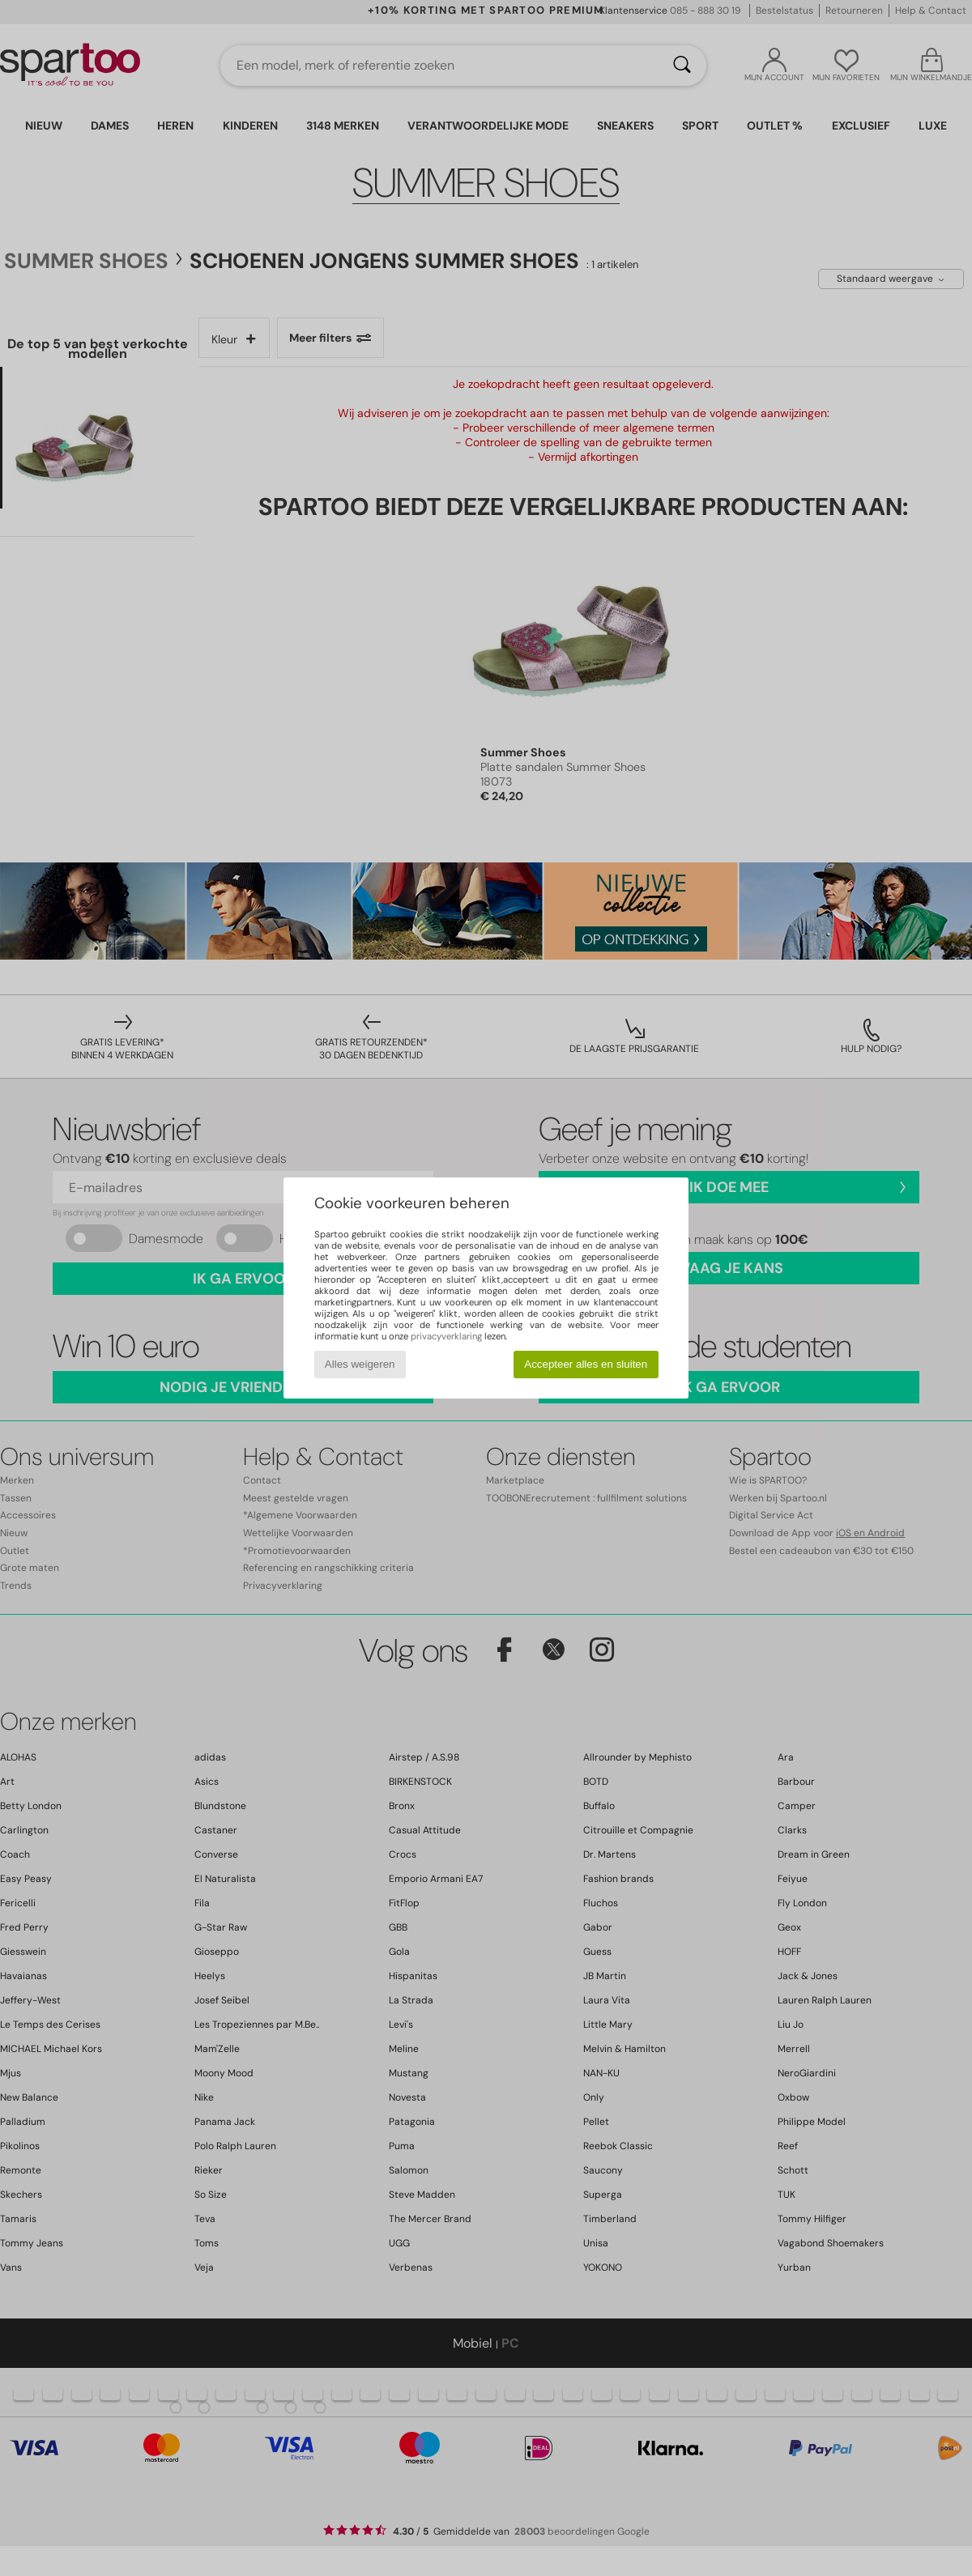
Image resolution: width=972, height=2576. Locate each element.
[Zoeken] (682, 65)
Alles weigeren (360, 1364)
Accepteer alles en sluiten (585, 1364)
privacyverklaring (446, 1336)
